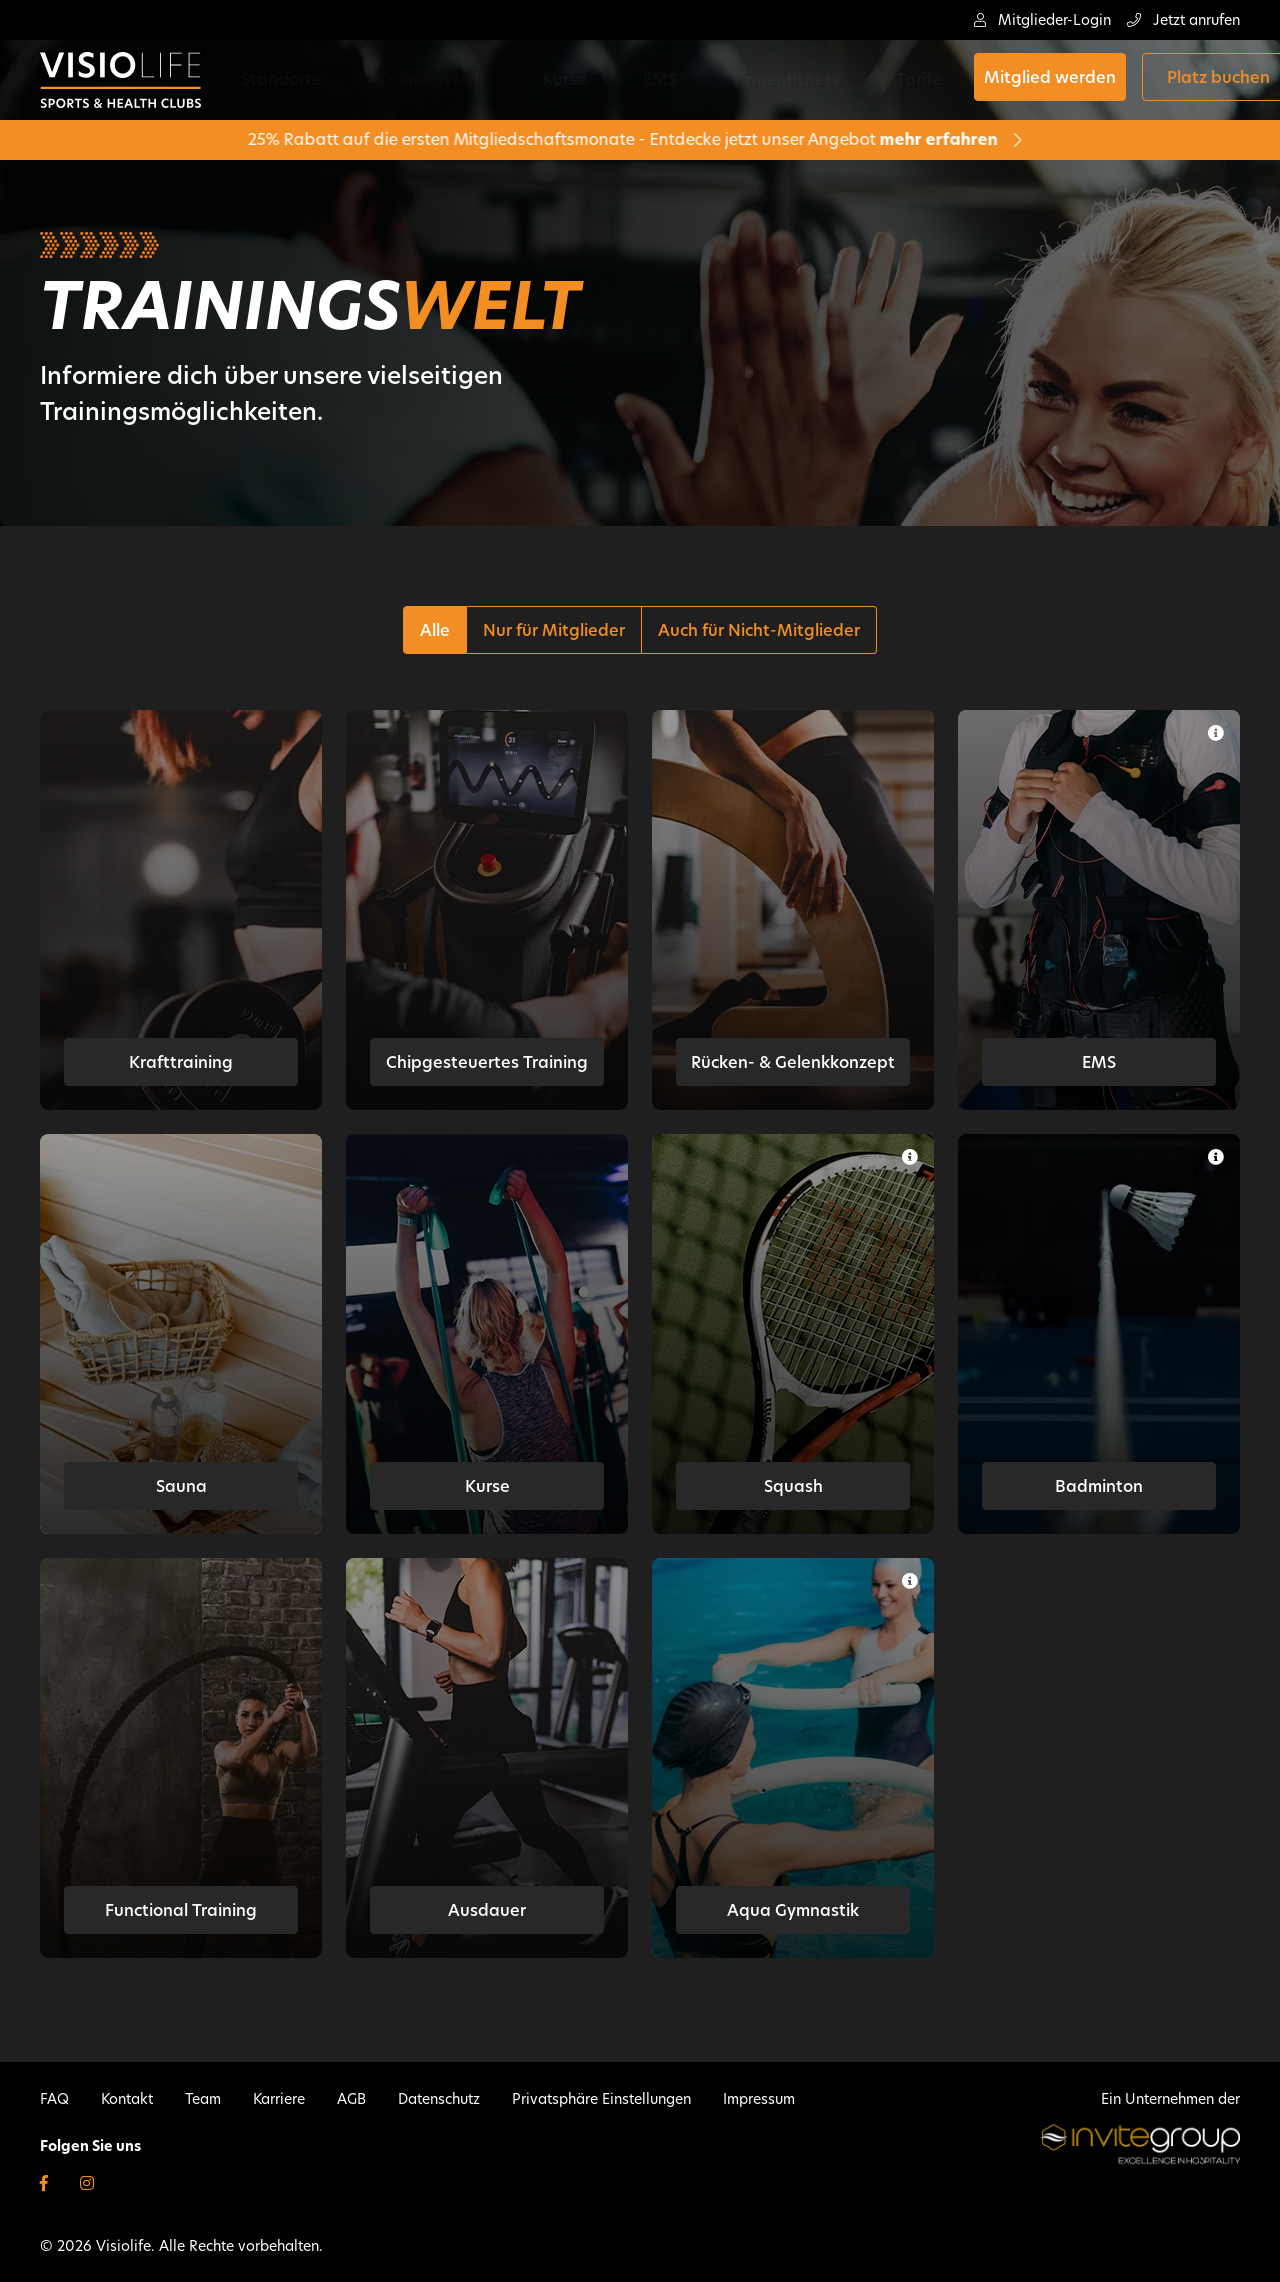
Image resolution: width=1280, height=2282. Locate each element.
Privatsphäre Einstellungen (601, 2099)
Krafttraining (181, 1062)
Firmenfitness (672, 79)
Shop (1200, 80)
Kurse (514, 79)
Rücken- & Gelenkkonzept (793, 1062)
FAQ (54, 2099)
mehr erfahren (858, 139)
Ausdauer (487, 1910)
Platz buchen (1068, 80)
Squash (793, 1486)
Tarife (773, 79)
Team (203, 2099)
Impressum (759, 2099)
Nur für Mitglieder (554, 630)
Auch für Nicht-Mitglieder (759, 630)
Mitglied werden (900, 80)
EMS (578, 79)
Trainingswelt (414, 79)
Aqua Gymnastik (793, 1910)
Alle (435, 630)
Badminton (1099, 1486)
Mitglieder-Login (1042, 20)
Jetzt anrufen (1183, 20)
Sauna (181, 1486)
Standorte (295, 79)
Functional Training (181, 1910)
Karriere (279, 2099)
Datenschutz (439, 2099)
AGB (351, 2099)
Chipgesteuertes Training (487, 1062)
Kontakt (127, 2099)
